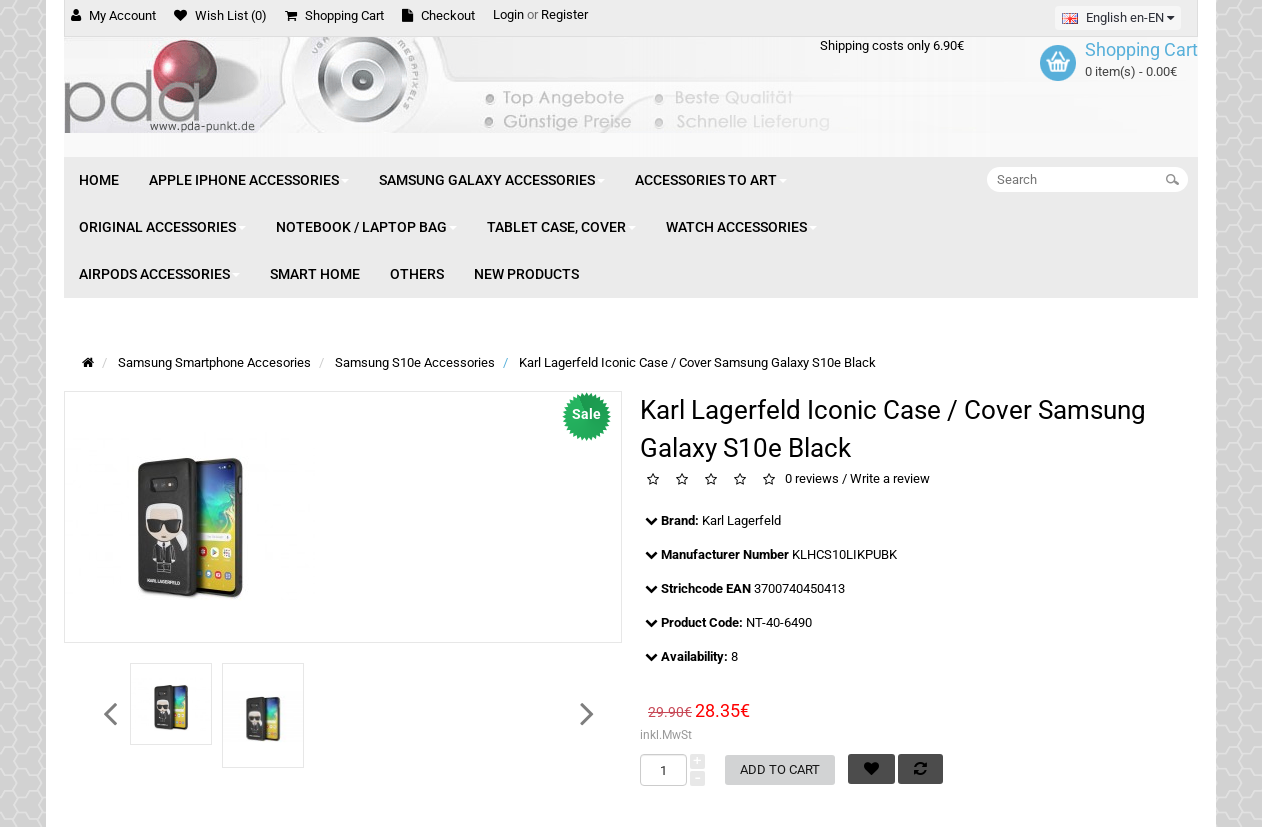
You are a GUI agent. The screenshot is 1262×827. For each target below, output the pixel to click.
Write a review (890, 479)
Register (564, 14)
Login (508, 14)
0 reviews (812, 479)
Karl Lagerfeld (741, 520)
